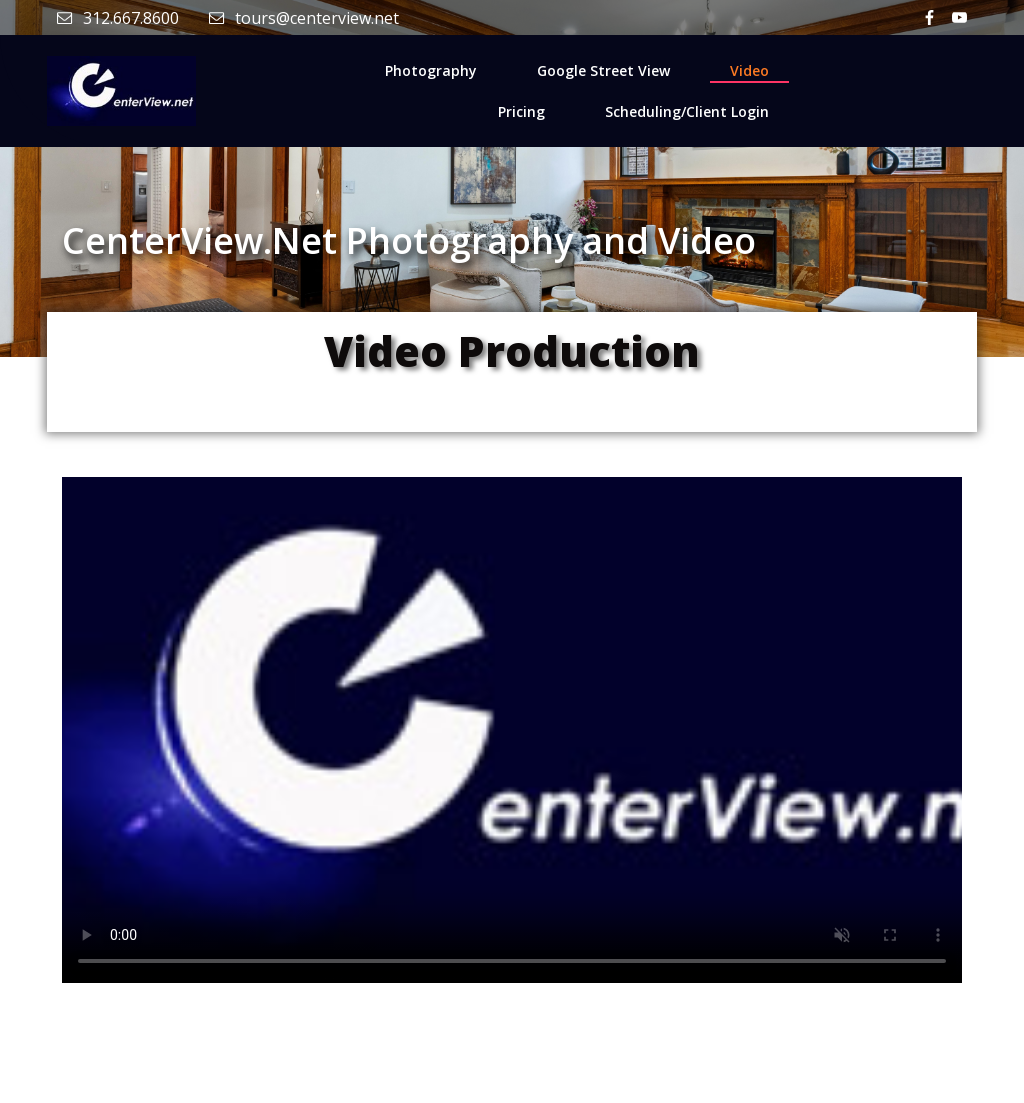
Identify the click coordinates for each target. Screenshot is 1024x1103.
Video (749, 70)
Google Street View (603, 70)
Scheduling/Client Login (687, 111)
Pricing (521, 111)
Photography (431, 70)
